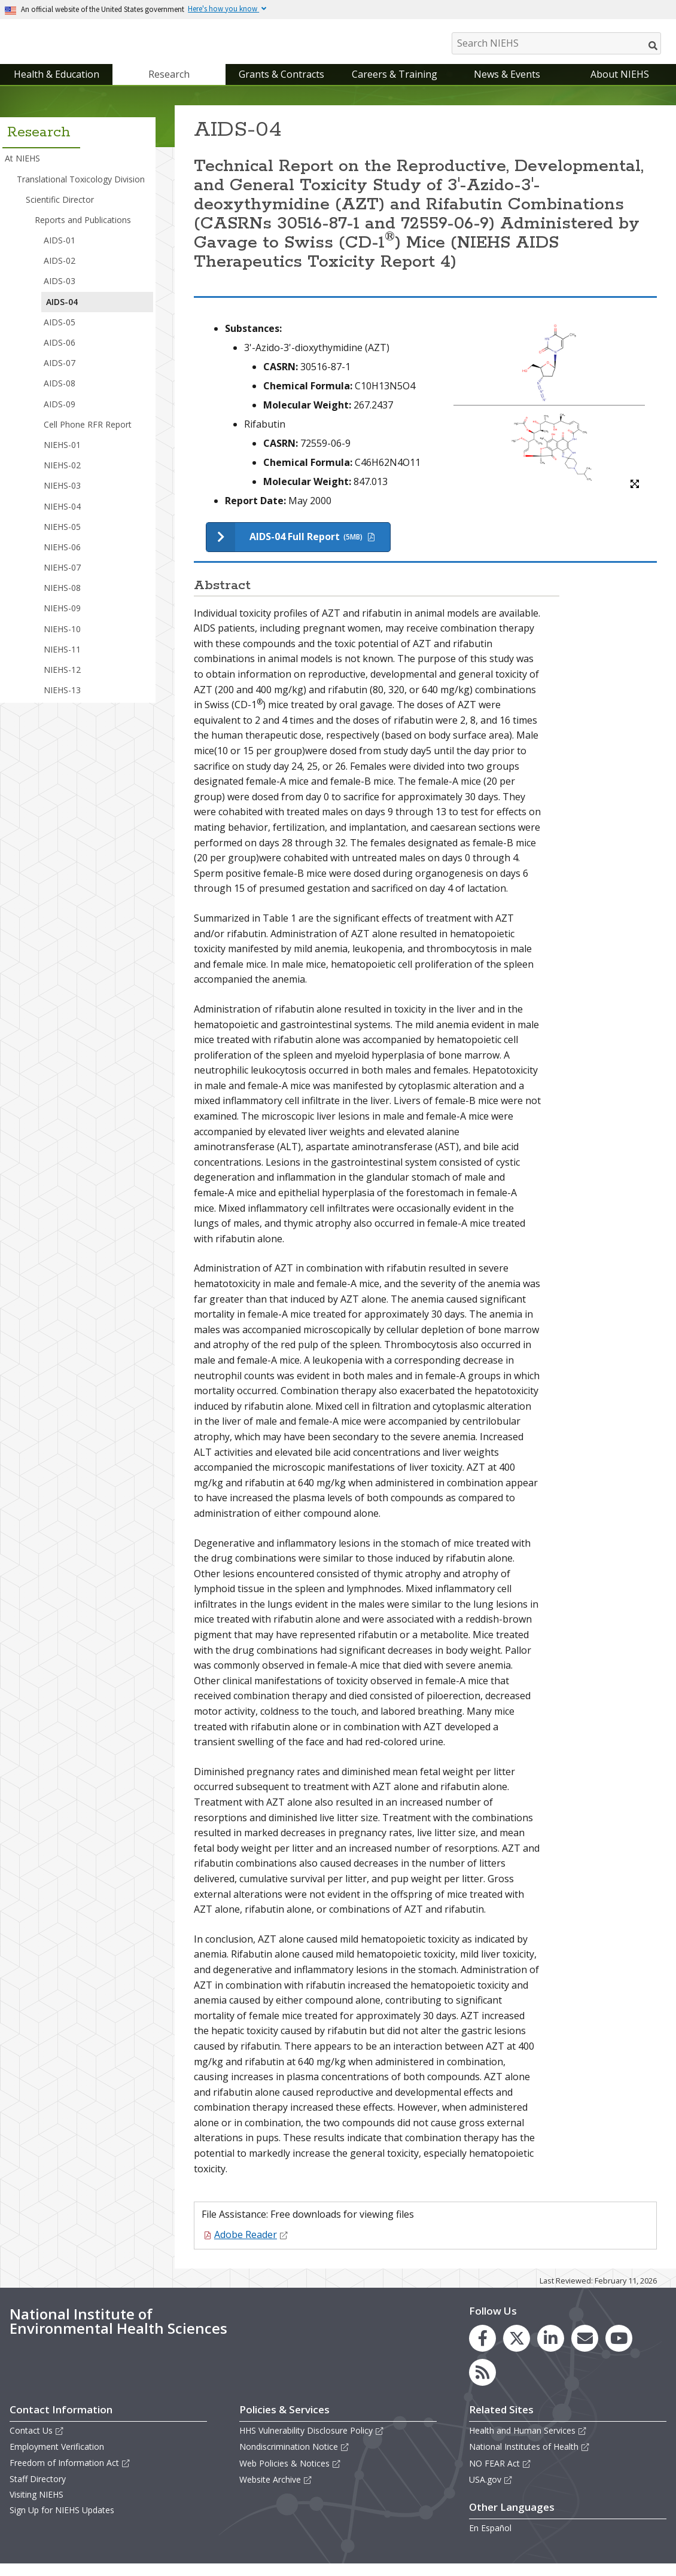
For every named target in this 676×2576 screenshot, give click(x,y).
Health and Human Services (528, 2442)
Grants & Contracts (281, 86)
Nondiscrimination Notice (294, 2459)
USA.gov (491, 2491)
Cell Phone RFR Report (88, 436)
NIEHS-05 (62, 538)
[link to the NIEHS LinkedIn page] (550, 2350)
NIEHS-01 (62, 456)
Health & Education (56, 86)
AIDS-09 (59, 416)
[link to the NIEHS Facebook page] (482, 2350)
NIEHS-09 (62, 620)
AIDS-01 (59, 252)
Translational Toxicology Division (81, 191)
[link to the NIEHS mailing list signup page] (584, 2350)
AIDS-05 (59, 334)
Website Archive (275, 2491)
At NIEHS (22, 170)
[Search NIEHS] (556, 43)
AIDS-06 (59, 354)
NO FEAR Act (500, 2475)
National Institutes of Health (529, 2459)
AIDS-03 (59, 293)
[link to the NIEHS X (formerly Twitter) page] (516, 2350)
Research (169, 86)
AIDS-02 (59, 272)
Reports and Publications (83, 231)
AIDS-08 (59, 395)
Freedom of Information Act (70, 2474)
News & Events (507, 86)
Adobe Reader (251, 2246)
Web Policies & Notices (290, 2475)
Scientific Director (60, 211)
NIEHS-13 (62, 702)
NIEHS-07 (62, 579)
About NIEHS (619, 86)
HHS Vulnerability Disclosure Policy (311, 2442)
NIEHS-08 (62, 599)
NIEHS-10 (62, 641)
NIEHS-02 (62, 477)
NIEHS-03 (62, 498)
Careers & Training (394, 86)
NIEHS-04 (62, 518)
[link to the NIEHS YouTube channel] (618, 2350)
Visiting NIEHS (36, 2506)
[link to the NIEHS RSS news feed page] (482, 2384)
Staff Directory (38, 2490)
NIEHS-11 (62, 661)
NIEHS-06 (62, 559)
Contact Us (37, 2442)
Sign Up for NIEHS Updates (62, 2522)
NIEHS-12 (62, 681)
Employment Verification (57, 2459)
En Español (490, 2539)
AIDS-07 (59, 374)
